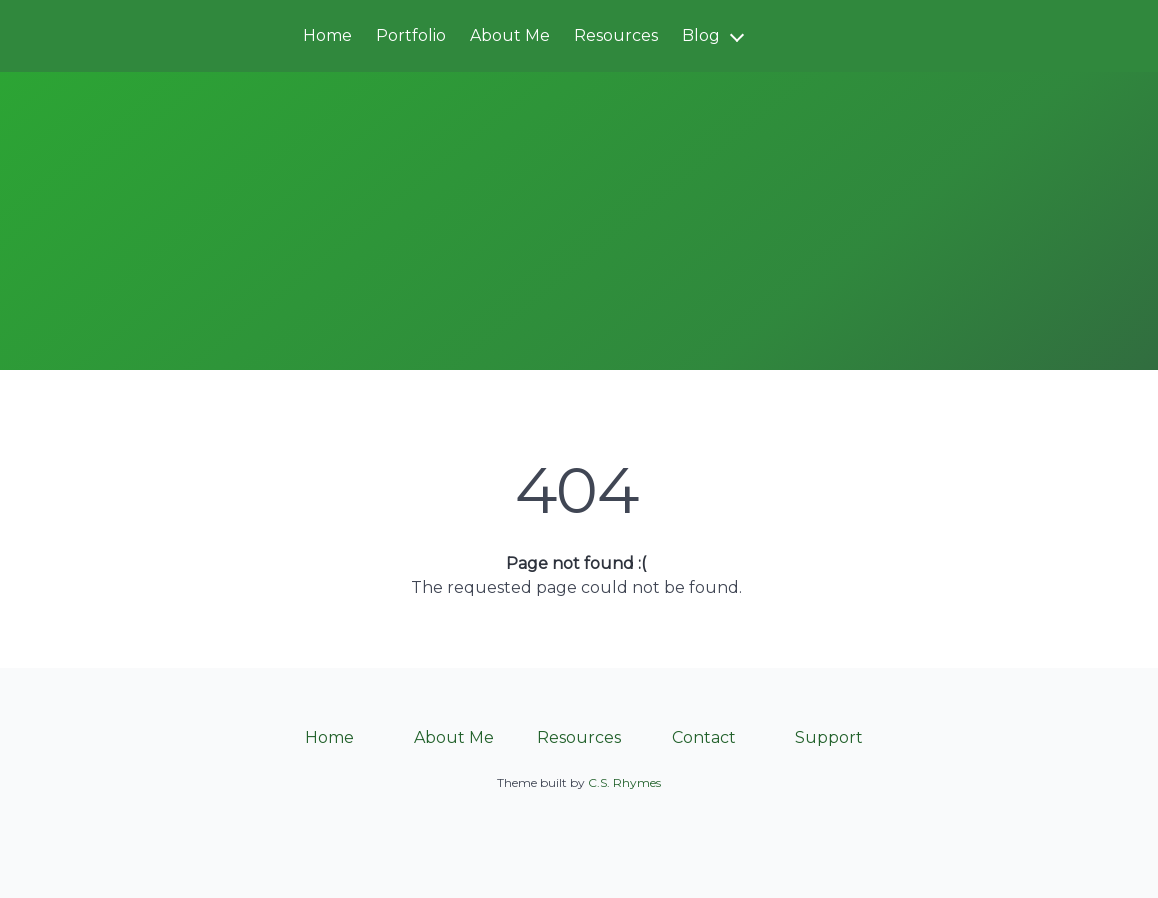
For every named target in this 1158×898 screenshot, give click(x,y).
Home (327, 35)
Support (829, 737)
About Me (510, 35)
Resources (616, 35)
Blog (701, 35)
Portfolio (411, 35)
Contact (704, 737)
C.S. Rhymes (624, 782)
